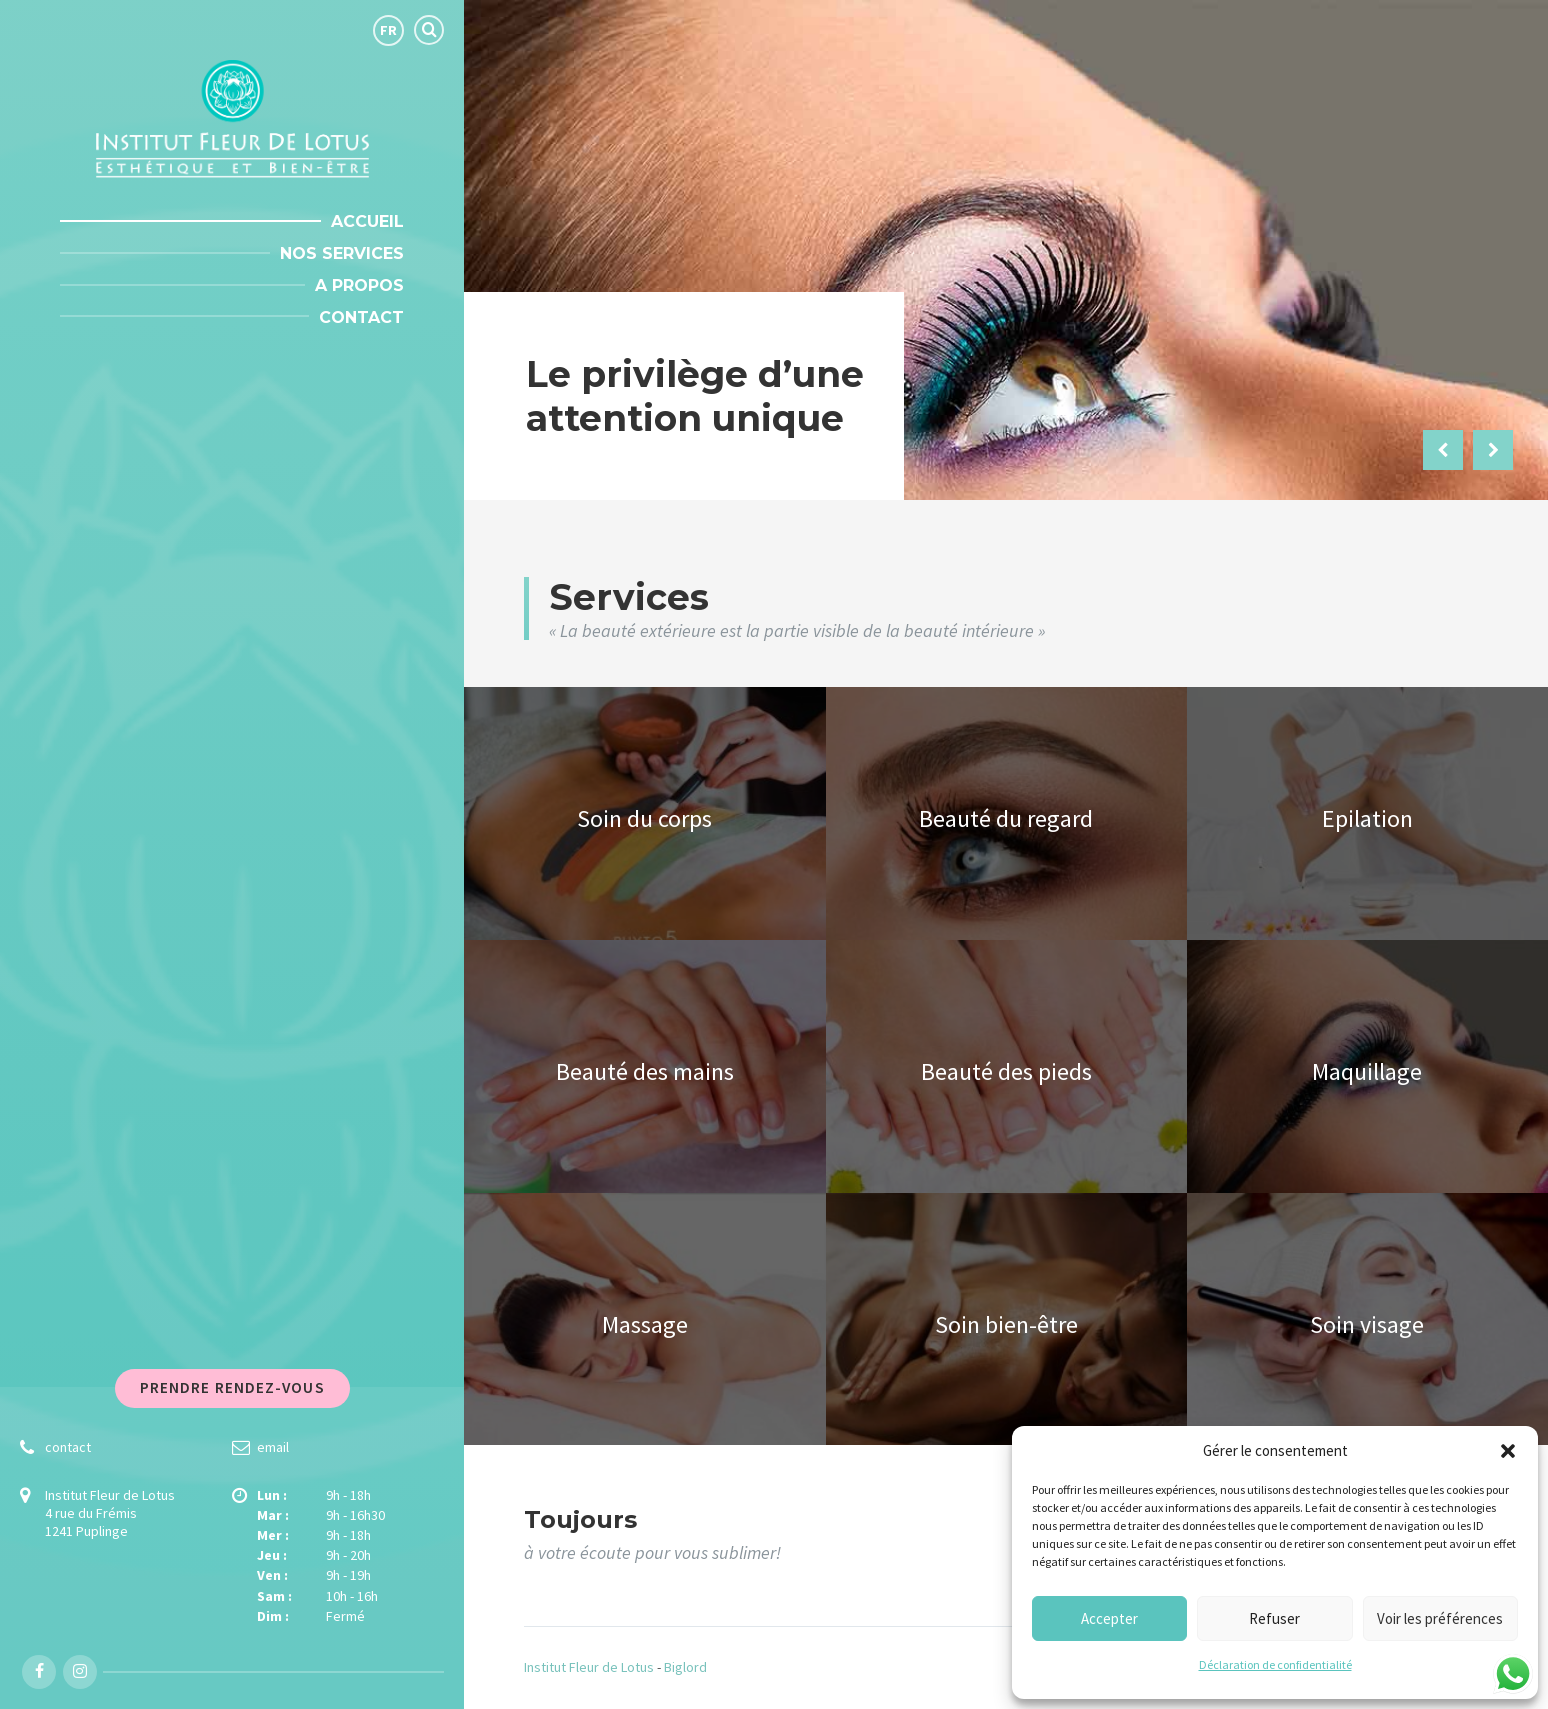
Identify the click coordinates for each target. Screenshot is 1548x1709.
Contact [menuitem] (361, 317)
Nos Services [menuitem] (342, 253)
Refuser (1274, 1618)
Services (629, 597)
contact (68, 1447)
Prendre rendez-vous (232, 1387)
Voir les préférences (1440, 1618)
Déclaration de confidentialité (1275, 1664)
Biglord (685, 1667)
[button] (1508, 1451)
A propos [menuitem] (359, 285)
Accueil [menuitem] (367, 221)
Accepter (1109, 1618)
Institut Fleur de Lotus (589, 1667)
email (273, 1447)
